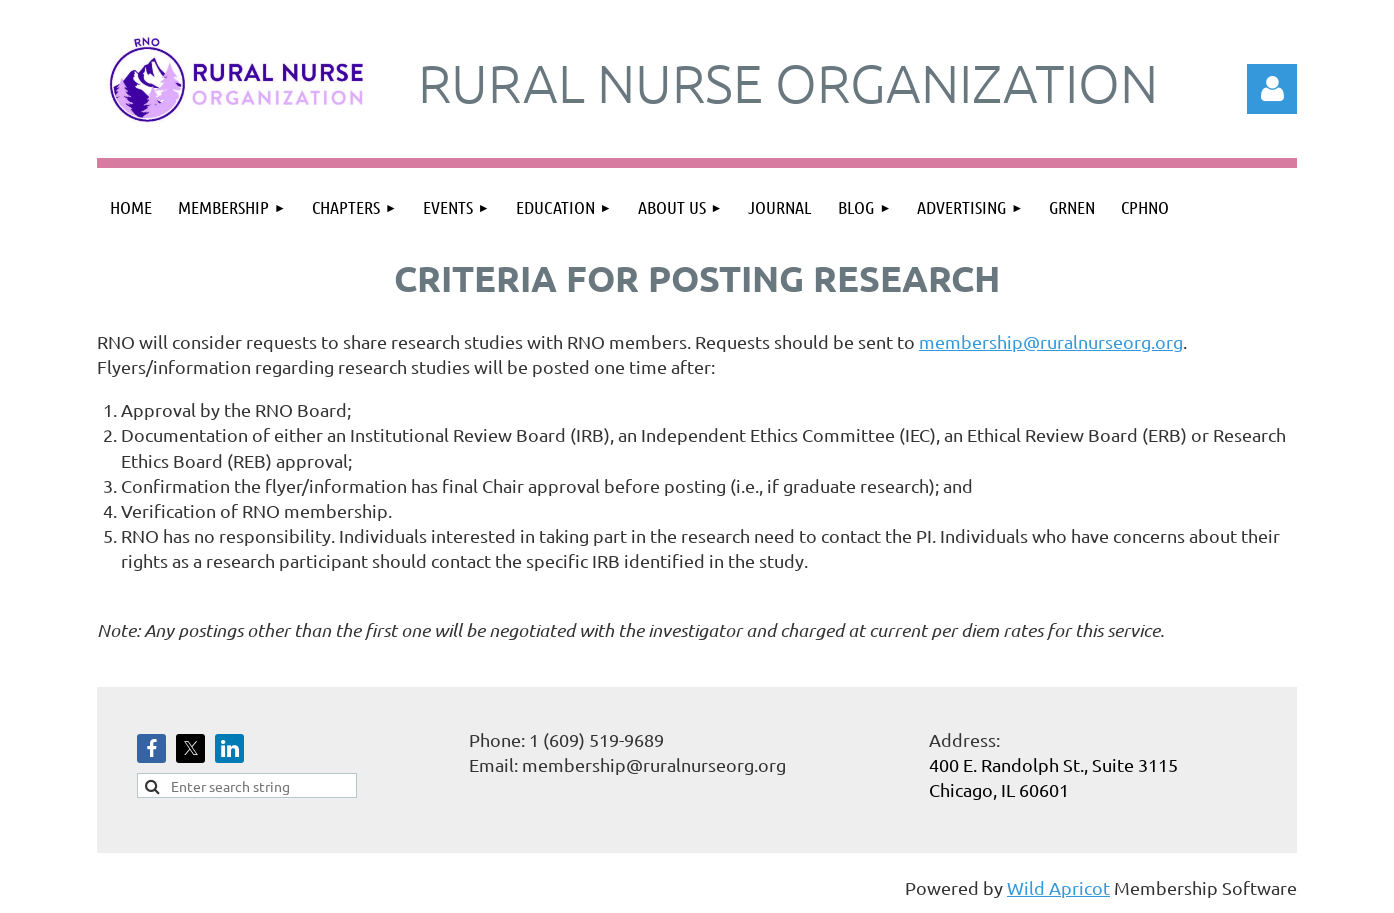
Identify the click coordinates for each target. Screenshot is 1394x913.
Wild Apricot (1058, 887)
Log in (1272, 89)
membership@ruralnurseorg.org (1051, 341)
